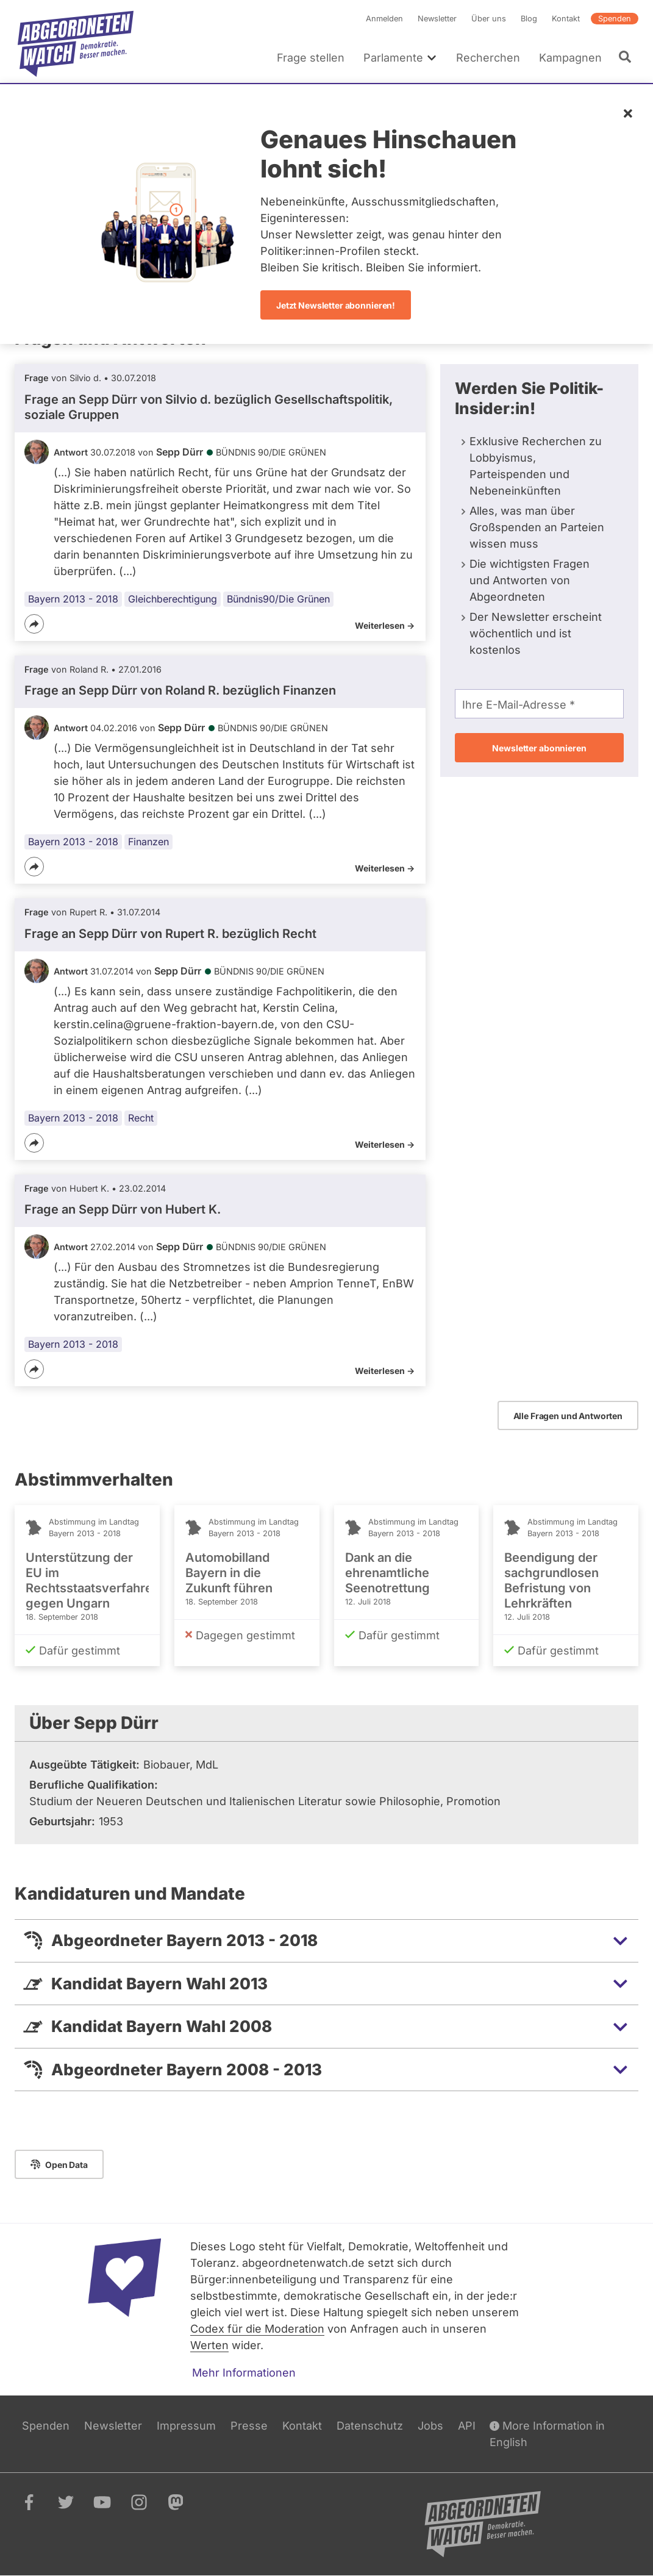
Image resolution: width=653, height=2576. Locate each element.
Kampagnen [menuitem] (570, 57)
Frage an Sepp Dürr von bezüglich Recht (170, 933)
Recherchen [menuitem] (488, 57)
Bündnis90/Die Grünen (278, 599)
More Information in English (547, 2433)
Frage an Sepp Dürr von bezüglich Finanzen (180, 690)
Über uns (488, 18)
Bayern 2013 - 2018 (73, 599)
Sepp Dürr (179, 452)
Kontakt (566, 18)
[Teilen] (34, 624)
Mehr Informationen (244, 2372)
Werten (209, 2345)
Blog (529, 18)
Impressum (186, 2425)
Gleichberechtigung (172, 599)
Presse (249, 2425)
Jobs (430, 2425)
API (467, 2425)
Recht (141, 1118)
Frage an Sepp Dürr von (122, 1209)
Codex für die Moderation (257, 2328)
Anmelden (384, 18)
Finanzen (148, 841)
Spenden (614, 18)
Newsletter (437, 18)
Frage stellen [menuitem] (310, 57)
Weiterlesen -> (385, 625)
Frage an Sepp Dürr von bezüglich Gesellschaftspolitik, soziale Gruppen (208, 407)
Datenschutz (370, 2425)
